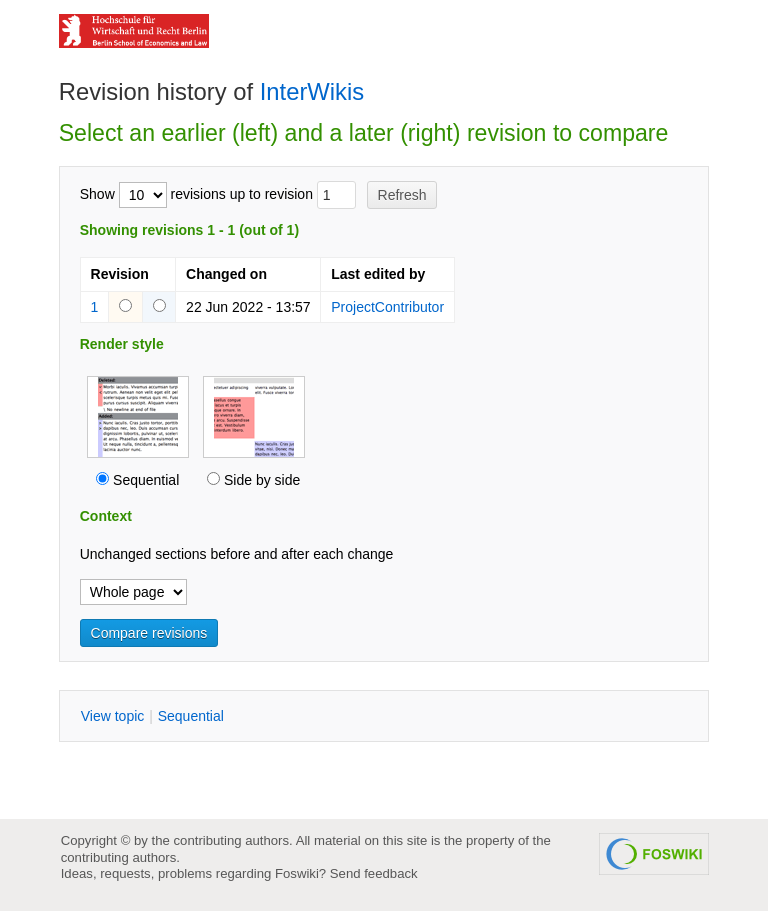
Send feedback (374, 873)
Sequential (146, 480)
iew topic (113, 716)
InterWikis (312, 91)
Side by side (262, 480)
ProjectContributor (387, 307)
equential (191, 716)
